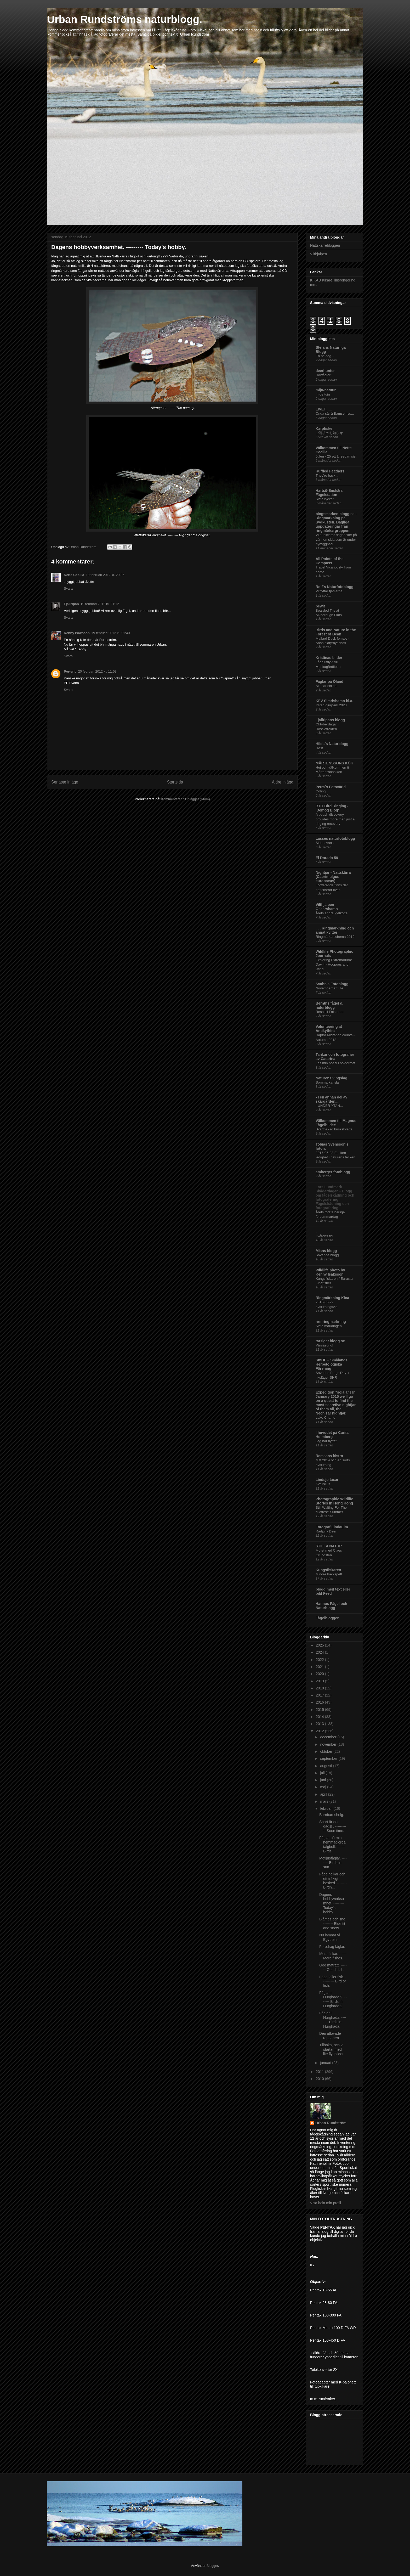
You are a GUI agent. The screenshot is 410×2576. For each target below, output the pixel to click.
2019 (320, 1681)
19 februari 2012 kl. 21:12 (100, 604)
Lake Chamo (325, 1417)
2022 (320, 1660)
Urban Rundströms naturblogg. (124, 19)
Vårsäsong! (324, 1345)
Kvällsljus (323, 1484)
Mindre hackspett (329, 1574)
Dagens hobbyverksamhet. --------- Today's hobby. (331, 1903)
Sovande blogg (327, 1255)
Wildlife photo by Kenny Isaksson (330, 1272)
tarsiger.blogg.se (330, 1341)
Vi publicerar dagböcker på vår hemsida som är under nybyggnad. (336, 539)
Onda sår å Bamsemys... (335, 413)
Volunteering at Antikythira (329, 1028)
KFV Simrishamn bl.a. (334, 701)
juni (323, 1780)
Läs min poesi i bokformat (335, 1063)
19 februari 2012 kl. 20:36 (105, 575)
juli (323, 1773)
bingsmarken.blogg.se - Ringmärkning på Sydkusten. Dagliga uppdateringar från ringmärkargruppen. (336, 522)
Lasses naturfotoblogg (335, 838)
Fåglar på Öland (329, 681)
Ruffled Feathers (330, 471)
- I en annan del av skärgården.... (331, 1099)
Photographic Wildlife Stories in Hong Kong (334, 1501)
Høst (319, 748)
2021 (320, 1667)
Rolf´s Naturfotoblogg (335, 587)
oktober (326, 1751)
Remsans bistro (329, 1456)
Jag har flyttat (326, 1441)
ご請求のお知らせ (329, 433)
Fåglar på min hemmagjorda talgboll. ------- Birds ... (332, 1844)
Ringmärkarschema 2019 (335, 937)
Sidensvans (325, 843)
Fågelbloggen (327, 1618)
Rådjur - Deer (326, 1531)
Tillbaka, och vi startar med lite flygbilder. (331, 2049)
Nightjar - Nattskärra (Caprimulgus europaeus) (333, 876)
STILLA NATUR (329, 1546)
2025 (320, 1645)
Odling (321, 791)
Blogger (212, 2566)
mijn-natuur (326, 390)
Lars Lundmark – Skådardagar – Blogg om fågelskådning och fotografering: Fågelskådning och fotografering (335, 1197)
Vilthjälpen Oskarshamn (327, 907)
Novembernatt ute (329, 988)
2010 (320, 2079)
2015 (320, 1709)
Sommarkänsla (327, 1082)
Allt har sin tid (326, 686)
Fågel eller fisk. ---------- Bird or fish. (332, 1981)
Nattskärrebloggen (325, 245)
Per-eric (70, 671)
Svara (68, 588)
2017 (320, 1695)
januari (326, 2063)
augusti (326, 1766)
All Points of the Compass (330, 561)
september (329, 1758)
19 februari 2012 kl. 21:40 (110, 633)
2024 (320, 1652)
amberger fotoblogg (333, 1172)
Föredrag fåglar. (332, 1946)
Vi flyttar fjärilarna (329, 591)
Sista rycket (325, 499)
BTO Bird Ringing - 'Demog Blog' (332, 808)
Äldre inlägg (282, 782)
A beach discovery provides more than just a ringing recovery (335, 819)
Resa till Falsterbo (329, 1012)
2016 (320, 1702)
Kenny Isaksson (77, 633)
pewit (320, 606)
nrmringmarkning (331, 1322)
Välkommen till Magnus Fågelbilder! (336, 1123)
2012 (320, 1731)
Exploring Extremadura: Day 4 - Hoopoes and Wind (334, 964)
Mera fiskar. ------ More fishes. (332, 1956)
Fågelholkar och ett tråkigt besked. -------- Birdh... (333, 1880)
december (328, 1737)
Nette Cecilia (74, 575)
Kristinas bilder (329, 658)
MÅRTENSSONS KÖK (334, 763)
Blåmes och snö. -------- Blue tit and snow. (332, 1923)
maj (323, 1787)
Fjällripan (71, 604)
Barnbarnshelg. (331, 1815)
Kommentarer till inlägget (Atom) (185, 799)
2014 (320, 1717)
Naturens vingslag (331, 1078)
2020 (320, 1674)
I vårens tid (324, 1236)
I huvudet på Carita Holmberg (332, 1434)
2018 (320, 1688)
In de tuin (323, 394)
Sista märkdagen (329, 1326)
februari (326, 1808)
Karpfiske (324, 428)
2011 (320, 2072)
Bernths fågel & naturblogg (329, 1005)
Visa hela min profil (325, 2203)
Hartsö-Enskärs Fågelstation (329, 492)
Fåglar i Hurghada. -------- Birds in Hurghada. (332, 2019)
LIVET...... (324, 409)
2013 (320, 1724)
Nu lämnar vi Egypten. (329, 1937)
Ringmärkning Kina (332, 1298)
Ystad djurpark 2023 (331, 705)
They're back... (327, 475)
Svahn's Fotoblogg (332, 984)
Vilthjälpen (318, 254)
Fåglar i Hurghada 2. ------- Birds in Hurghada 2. (333, 1999)
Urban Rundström (330, 2123)
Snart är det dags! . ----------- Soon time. (332, 1826)
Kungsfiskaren (328, 1570)
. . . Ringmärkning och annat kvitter (335, 930)
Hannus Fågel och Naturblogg (331, 1606)
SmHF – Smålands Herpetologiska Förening (332, 1364)
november (328, 1744)
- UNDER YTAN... (329, 1106)
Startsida (175, 782)
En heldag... (325, 356)
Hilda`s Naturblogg (332, 744)
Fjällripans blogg (330, 720)
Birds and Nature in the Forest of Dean (336, 632)
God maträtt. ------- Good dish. (333, 1967)
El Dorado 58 (327, 858)
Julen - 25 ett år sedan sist (336, 456)
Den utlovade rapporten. (330, 2035)
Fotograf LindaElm (332, 1527)
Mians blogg (326, 1251)
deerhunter (325, 371)
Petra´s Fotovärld (331, 787)
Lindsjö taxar (327, 1480)
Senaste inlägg (64, 782)
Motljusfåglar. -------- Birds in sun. (333, 1862)
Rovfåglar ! (324, 375)
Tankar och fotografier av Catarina (335, 1056)
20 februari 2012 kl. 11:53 (97, 671)
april (324, 1794)
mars (324, 1801)
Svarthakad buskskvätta (334, 1129)
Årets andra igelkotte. (332, 913)
